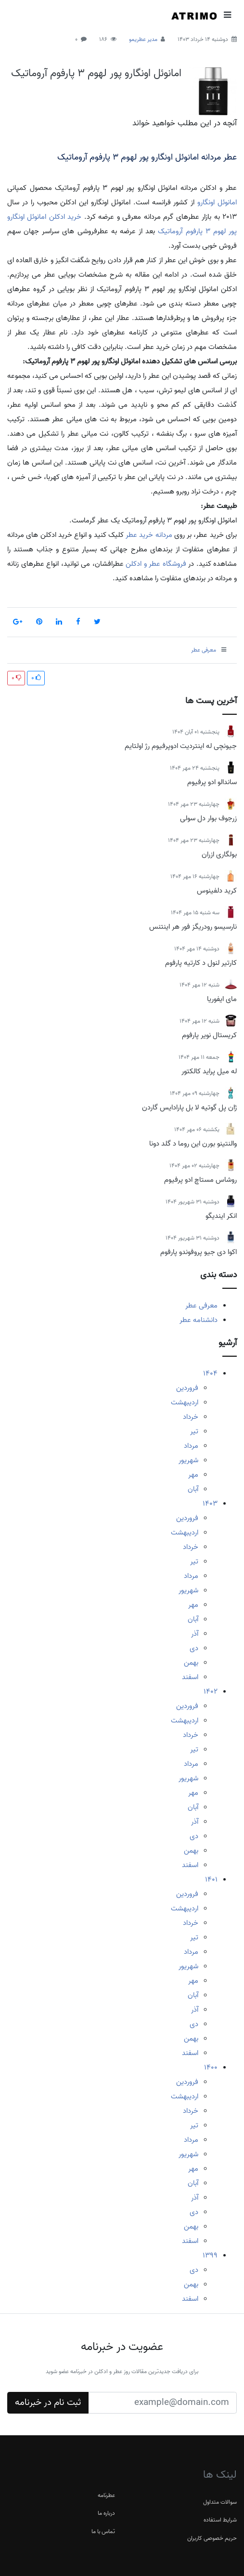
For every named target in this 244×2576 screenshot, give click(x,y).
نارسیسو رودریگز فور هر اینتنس (193, 927)
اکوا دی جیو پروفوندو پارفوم (198, 1252)
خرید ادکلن (65, 217)
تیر (194, 1431)
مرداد (191, 1446)
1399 (210, 2255)
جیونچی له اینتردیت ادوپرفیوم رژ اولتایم (181, 746)
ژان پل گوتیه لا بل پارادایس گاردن (189, 1107)
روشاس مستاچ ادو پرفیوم (200, 1180)
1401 (211, 1879)
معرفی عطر (201, 1305)
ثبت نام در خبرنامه (48, 2402)
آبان (193, 1489)
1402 (211, 1691)
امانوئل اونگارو (217, 202)
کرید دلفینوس (217, 890)
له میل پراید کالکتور (209, 1071)
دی (194, 1648)
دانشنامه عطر (199, 1320)
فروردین (187, 1388)
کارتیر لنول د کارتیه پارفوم (201, 963)
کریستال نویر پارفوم (209, 1035)
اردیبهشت (184, 1402)
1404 (210, 1373)
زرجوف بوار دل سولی (208, 818)
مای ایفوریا (222, 999)
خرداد (190, 1417)
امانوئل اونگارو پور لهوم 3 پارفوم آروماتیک (96, 73)
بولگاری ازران (219, 854)
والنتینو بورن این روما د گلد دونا (193, 1143)
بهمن (191, 1662)
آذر (194, 1634)
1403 (210, 1503)
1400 (211, 2067)
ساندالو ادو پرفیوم (212, 782)
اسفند (190, 1677)
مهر (193, 1475)
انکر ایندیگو (221, 1216)
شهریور (188, 1460)
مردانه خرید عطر (149, 535)
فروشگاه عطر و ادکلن (156, 564)
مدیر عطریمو (143, 39)
